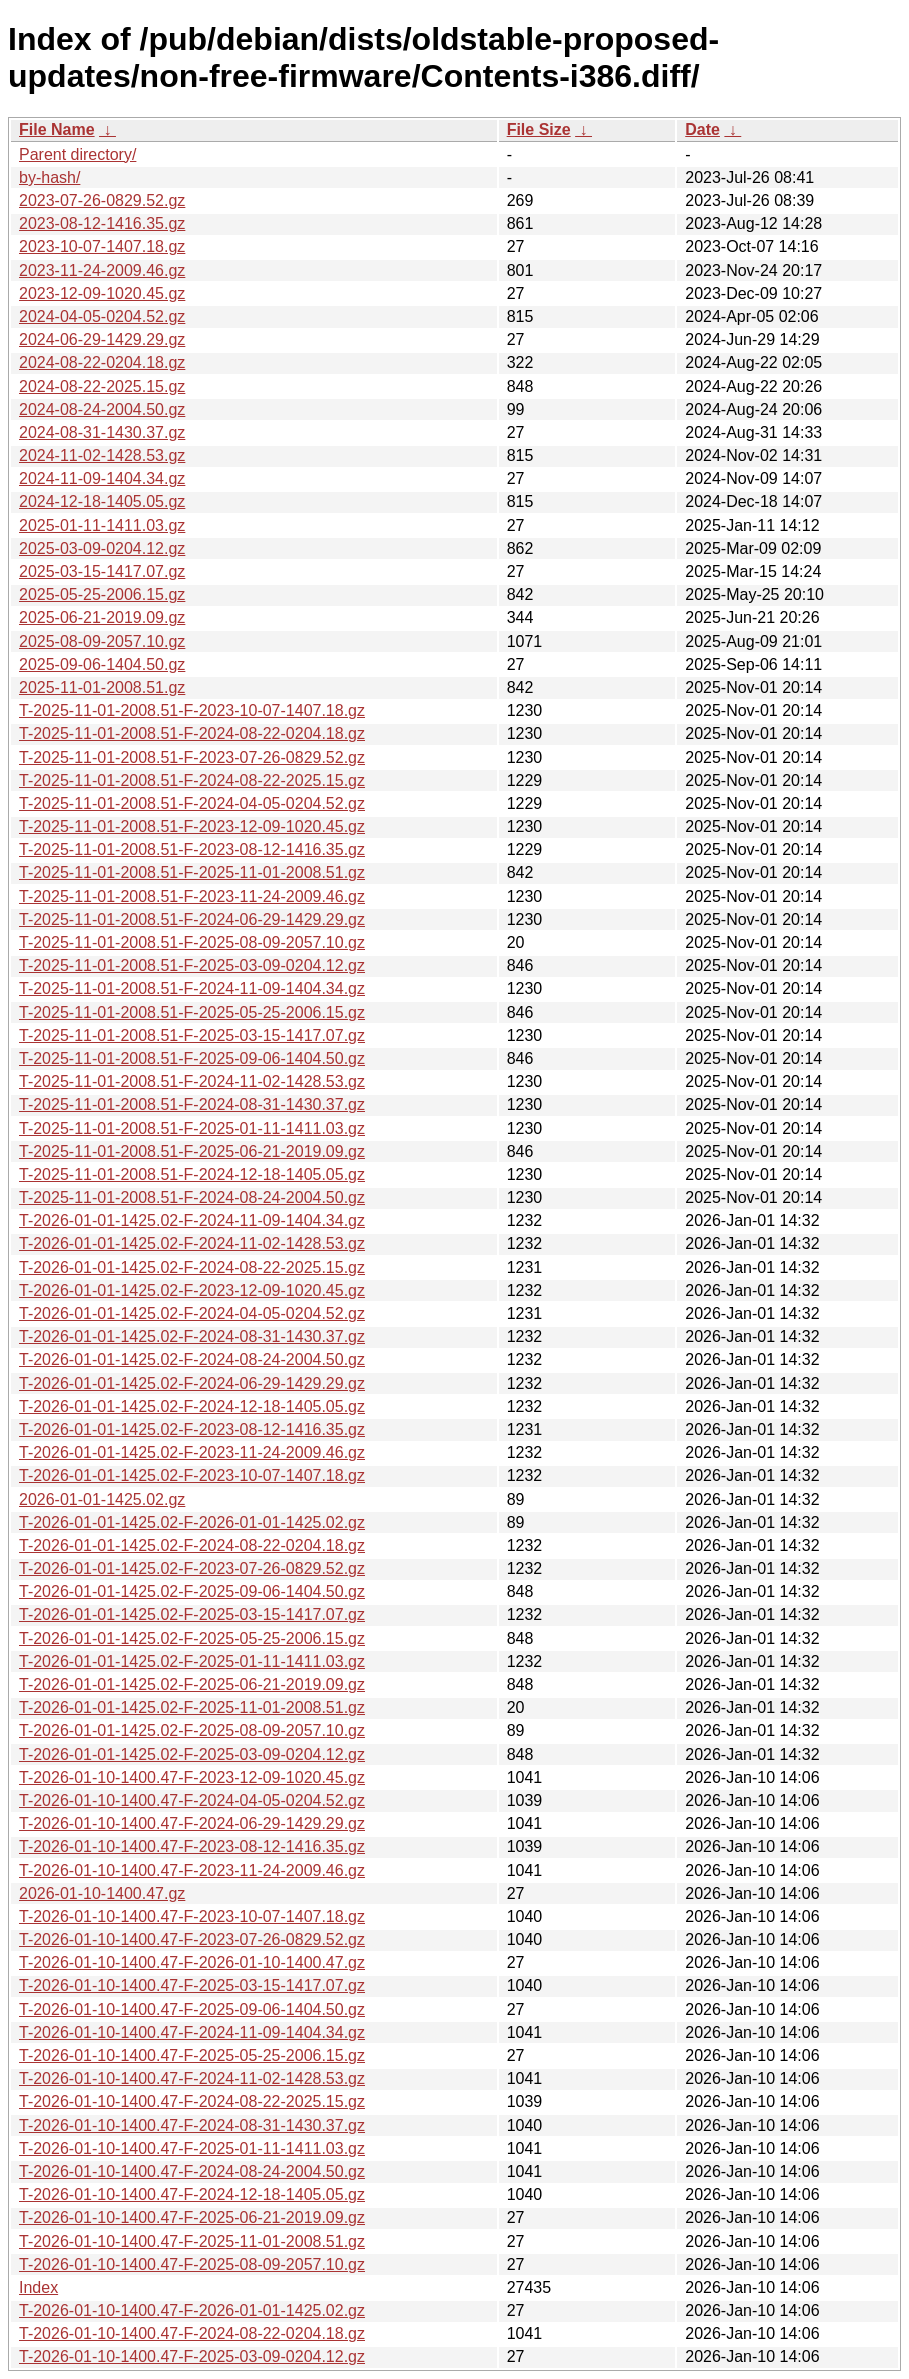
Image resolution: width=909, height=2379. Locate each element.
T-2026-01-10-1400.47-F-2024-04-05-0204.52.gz (192, 1800)
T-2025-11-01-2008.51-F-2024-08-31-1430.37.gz (192, 1104)
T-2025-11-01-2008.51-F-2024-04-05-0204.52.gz (192, 803)
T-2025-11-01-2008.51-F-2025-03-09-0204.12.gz (192, 965)
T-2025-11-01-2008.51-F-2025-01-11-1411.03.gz (192, 1128)
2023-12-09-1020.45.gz (102, 293)
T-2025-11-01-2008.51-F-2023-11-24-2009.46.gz (192, 896)
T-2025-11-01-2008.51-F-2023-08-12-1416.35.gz (192, 849)
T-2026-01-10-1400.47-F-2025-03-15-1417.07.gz (192, 1985)
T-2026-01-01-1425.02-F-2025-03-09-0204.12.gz (192, 1754)
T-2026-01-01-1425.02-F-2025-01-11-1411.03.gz (192, 1661)
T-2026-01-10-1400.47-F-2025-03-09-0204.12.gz (192, 2356)
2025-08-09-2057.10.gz (102, 641)
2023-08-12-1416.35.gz (102, 223)
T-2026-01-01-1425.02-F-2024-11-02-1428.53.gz (192, 1243)
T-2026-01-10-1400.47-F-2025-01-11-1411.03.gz (192, 2148)
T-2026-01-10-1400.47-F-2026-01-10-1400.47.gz (192, 1962)
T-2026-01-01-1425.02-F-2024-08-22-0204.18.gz (192, 1545)
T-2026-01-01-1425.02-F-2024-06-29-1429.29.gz (192, 1383)
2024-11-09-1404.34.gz (102, 478)
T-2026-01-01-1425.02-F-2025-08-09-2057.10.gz (192, 1730)
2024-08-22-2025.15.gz (102, 386)
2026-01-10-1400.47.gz (102, 1893)
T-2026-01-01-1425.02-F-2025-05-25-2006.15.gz (192, 1638)
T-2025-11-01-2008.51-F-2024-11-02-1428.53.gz (192, 1081)
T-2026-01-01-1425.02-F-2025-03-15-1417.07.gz (192, 1614)
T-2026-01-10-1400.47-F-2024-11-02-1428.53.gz (192, 2078)
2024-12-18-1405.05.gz (102, 501)
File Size (539, 129)
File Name (57, 129)
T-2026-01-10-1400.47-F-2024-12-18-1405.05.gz (192, 2194)
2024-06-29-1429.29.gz (102, 339)
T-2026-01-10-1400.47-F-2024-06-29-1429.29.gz (192, 1823)
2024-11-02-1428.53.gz (102, 455)
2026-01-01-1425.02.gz (102, 1499)
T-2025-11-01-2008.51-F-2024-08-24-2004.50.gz (192, 1197)
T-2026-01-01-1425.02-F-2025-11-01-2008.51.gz (192, 1707)
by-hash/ (49, 177)
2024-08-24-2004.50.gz (102, 409)
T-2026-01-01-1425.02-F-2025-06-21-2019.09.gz (192, 1684)
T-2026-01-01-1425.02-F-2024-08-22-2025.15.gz (192, 1267)
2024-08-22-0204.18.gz (102, 362)
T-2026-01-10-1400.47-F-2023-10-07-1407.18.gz (192, 1916)
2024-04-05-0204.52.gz (102, 316)
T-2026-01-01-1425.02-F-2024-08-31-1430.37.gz (192, 1336)
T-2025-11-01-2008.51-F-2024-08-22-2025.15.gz (192, 780)
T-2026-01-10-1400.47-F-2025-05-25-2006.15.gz (192, 2055)
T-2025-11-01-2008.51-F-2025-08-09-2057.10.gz (192, 942)
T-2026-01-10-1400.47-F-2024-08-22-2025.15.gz (192, 2101)
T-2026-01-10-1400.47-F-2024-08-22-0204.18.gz (192, 2333)
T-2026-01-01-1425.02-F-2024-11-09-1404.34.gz (192, 1220)
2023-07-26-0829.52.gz (102, 200)
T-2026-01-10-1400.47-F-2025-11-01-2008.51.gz (192, 2241)
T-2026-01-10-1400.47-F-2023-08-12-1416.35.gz (192, 1846)
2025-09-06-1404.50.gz (102, 664)
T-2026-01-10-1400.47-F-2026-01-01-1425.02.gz (192, 2310)
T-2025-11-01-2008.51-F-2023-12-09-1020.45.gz (192, 826)
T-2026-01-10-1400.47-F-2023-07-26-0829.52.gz (192, 1939)
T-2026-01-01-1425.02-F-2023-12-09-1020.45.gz (192, 1290)
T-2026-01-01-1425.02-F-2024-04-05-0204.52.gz (192, 1313)
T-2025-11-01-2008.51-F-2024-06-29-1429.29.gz (192, 919)
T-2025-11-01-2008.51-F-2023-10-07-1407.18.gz (192, 710)
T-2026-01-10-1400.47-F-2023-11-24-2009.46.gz (192, 1870)
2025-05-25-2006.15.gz (102, 594)
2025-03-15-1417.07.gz (102, 571)
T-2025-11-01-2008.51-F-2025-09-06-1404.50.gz (192, 1058)
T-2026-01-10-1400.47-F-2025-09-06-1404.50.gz (192, 2009)
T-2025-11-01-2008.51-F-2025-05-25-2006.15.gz (192, 1012)
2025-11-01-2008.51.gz (102, 687)
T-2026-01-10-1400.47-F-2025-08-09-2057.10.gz (192, 2264)
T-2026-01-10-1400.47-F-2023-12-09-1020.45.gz (192, 1777)
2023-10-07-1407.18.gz (102, 246)
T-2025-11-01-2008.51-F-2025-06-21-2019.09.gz (192, 1151)
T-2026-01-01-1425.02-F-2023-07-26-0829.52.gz (192, 1568)
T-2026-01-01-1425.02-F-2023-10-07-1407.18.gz (192, 1475)
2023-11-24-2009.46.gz (102, 270)
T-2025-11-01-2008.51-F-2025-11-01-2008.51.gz (192, 872)
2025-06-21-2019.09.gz (102, 617)
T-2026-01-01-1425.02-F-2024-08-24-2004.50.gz (192, 1359)
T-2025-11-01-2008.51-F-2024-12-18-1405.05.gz (192, 1174)
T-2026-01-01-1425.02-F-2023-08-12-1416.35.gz (192, 1429)
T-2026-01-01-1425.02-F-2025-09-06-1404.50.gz (192, 1591)
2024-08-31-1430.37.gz (102, 432)
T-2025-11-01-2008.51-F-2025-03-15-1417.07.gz (192, 1035)
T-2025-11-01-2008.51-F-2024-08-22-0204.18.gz (192, 733)
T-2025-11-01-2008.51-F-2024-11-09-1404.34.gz (192, 988)
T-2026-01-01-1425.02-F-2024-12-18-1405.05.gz (192, 1406)
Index (38, 2287)
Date (702, 129)
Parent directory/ (77, 154)
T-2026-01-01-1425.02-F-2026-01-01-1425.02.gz (192, 1522)
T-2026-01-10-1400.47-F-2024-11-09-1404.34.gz (192, 2032)
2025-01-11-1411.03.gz (102, 525)
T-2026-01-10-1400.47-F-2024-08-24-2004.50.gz (192, 2171)
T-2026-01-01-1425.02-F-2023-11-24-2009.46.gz (192, 1452)
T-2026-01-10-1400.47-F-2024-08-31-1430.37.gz (192, 2125)
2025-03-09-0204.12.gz (102, 548)
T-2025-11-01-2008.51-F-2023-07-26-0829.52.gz (192, 757)
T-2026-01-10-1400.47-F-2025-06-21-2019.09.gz (192, 2217)
